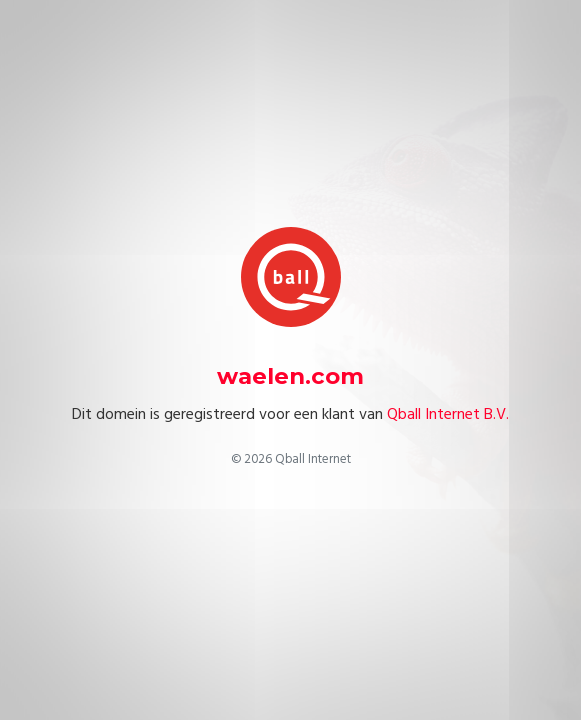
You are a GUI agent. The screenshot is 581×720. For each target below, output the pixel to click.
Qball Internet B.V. (448, 414)
